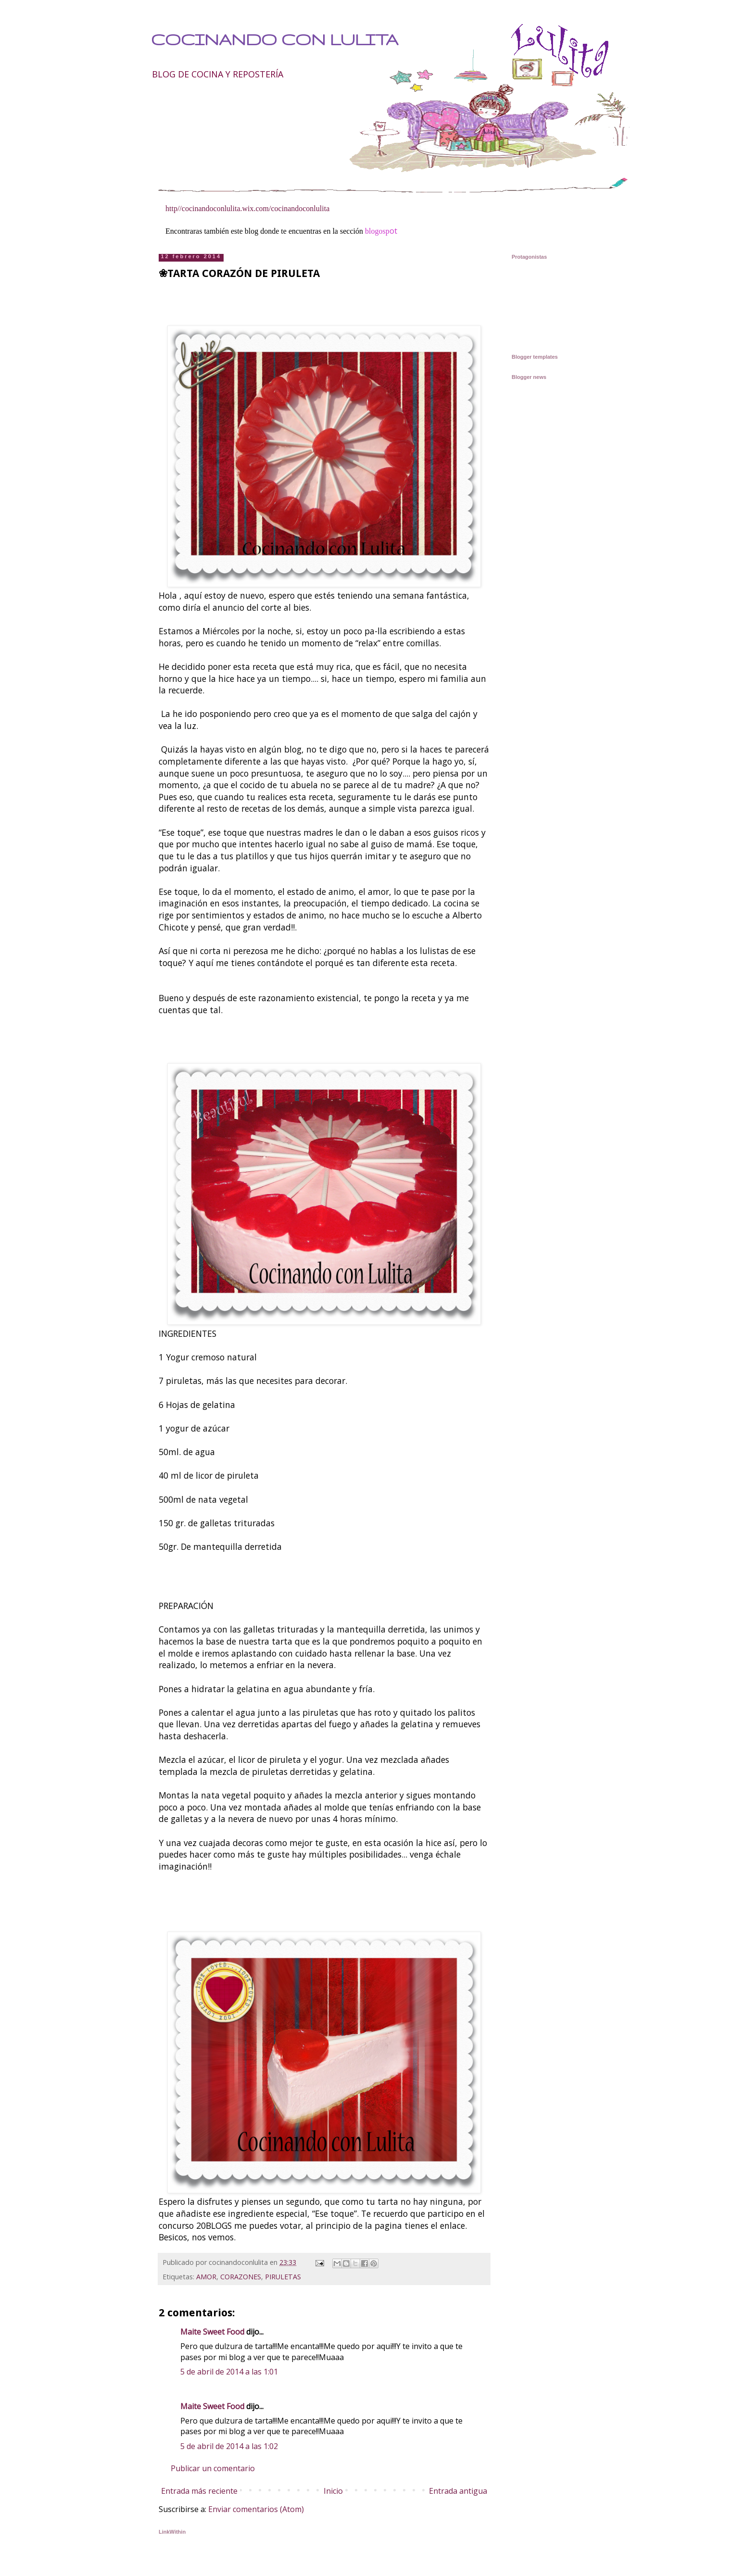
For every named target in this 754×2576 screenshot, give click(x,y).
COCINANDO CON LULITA (274, 39)
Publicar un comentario (213, 2468)
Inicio (333, 2491)
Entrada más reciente (199, 2491)
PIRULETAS (283, 2276)
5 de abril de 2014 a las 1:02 (229, 2446)
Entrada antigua (458, 2491)
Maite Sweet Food (212, 2331)
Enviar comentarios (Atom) (256, 2509)
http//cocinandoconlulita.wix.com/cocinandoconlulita (247, 208)
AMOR (206, 2276)
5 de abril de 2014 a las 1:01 (229, 2371)
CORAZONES (240, 2276)
